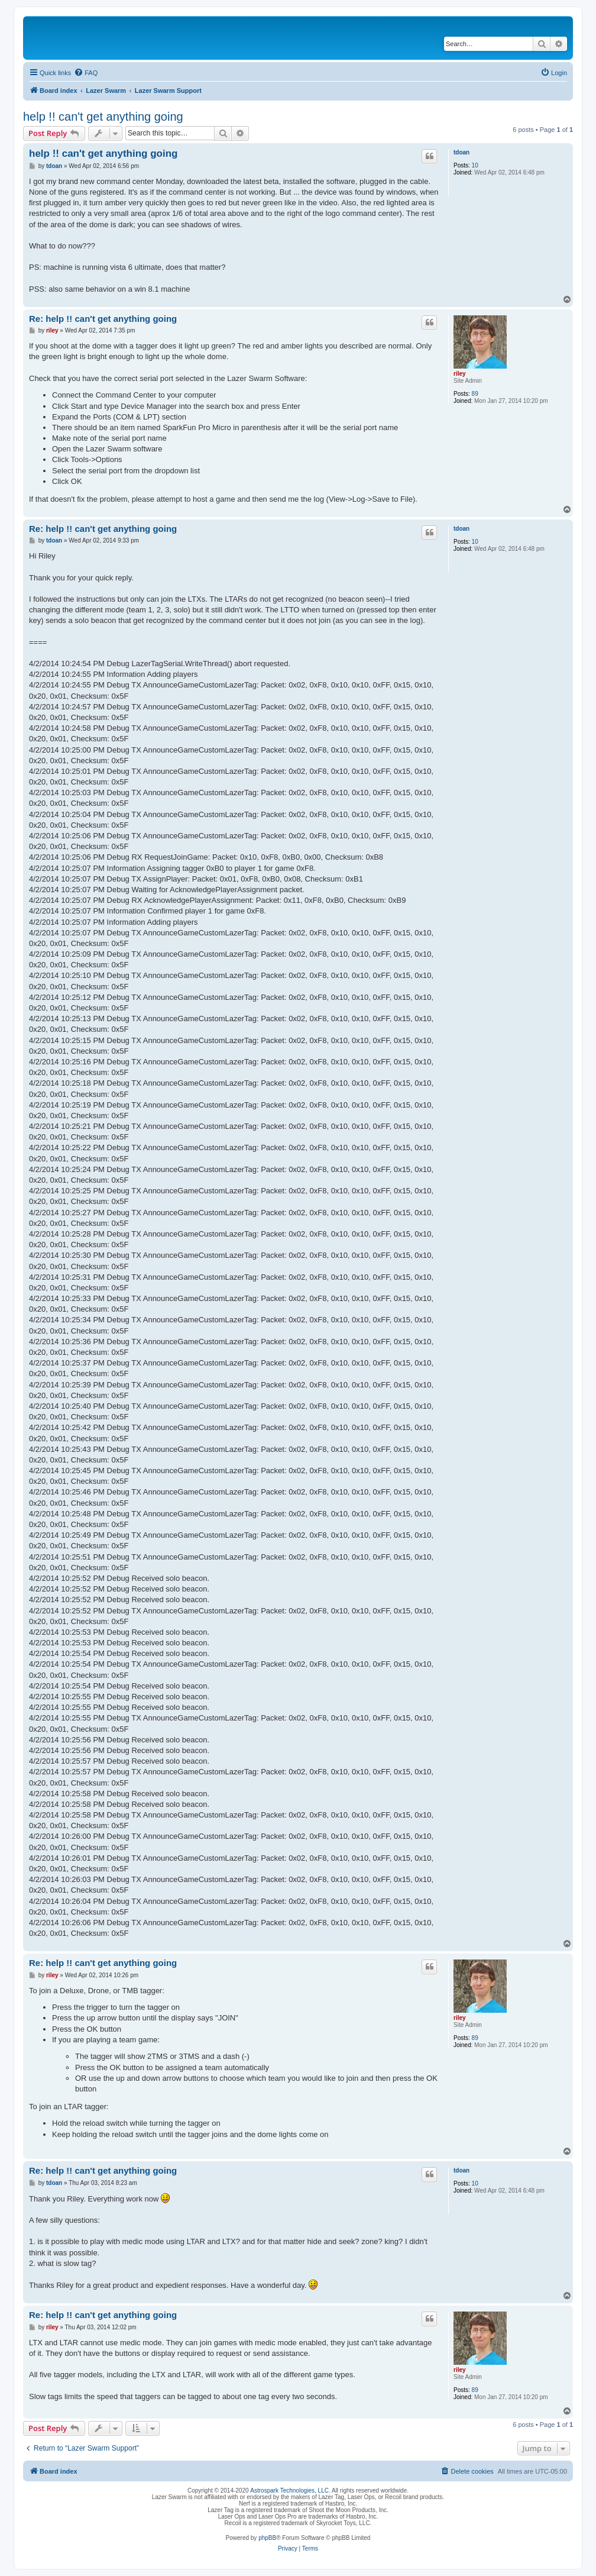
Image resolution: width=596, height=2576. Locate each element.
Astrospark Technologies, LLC (289, 2490)
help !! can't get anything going (103, 116)
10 (475, 165)
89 (475, 393)
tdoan (461, 152)
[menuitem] (86, 73)
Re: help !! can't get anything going (103, 319)
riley (460, 373)
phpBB (267, 2538)
